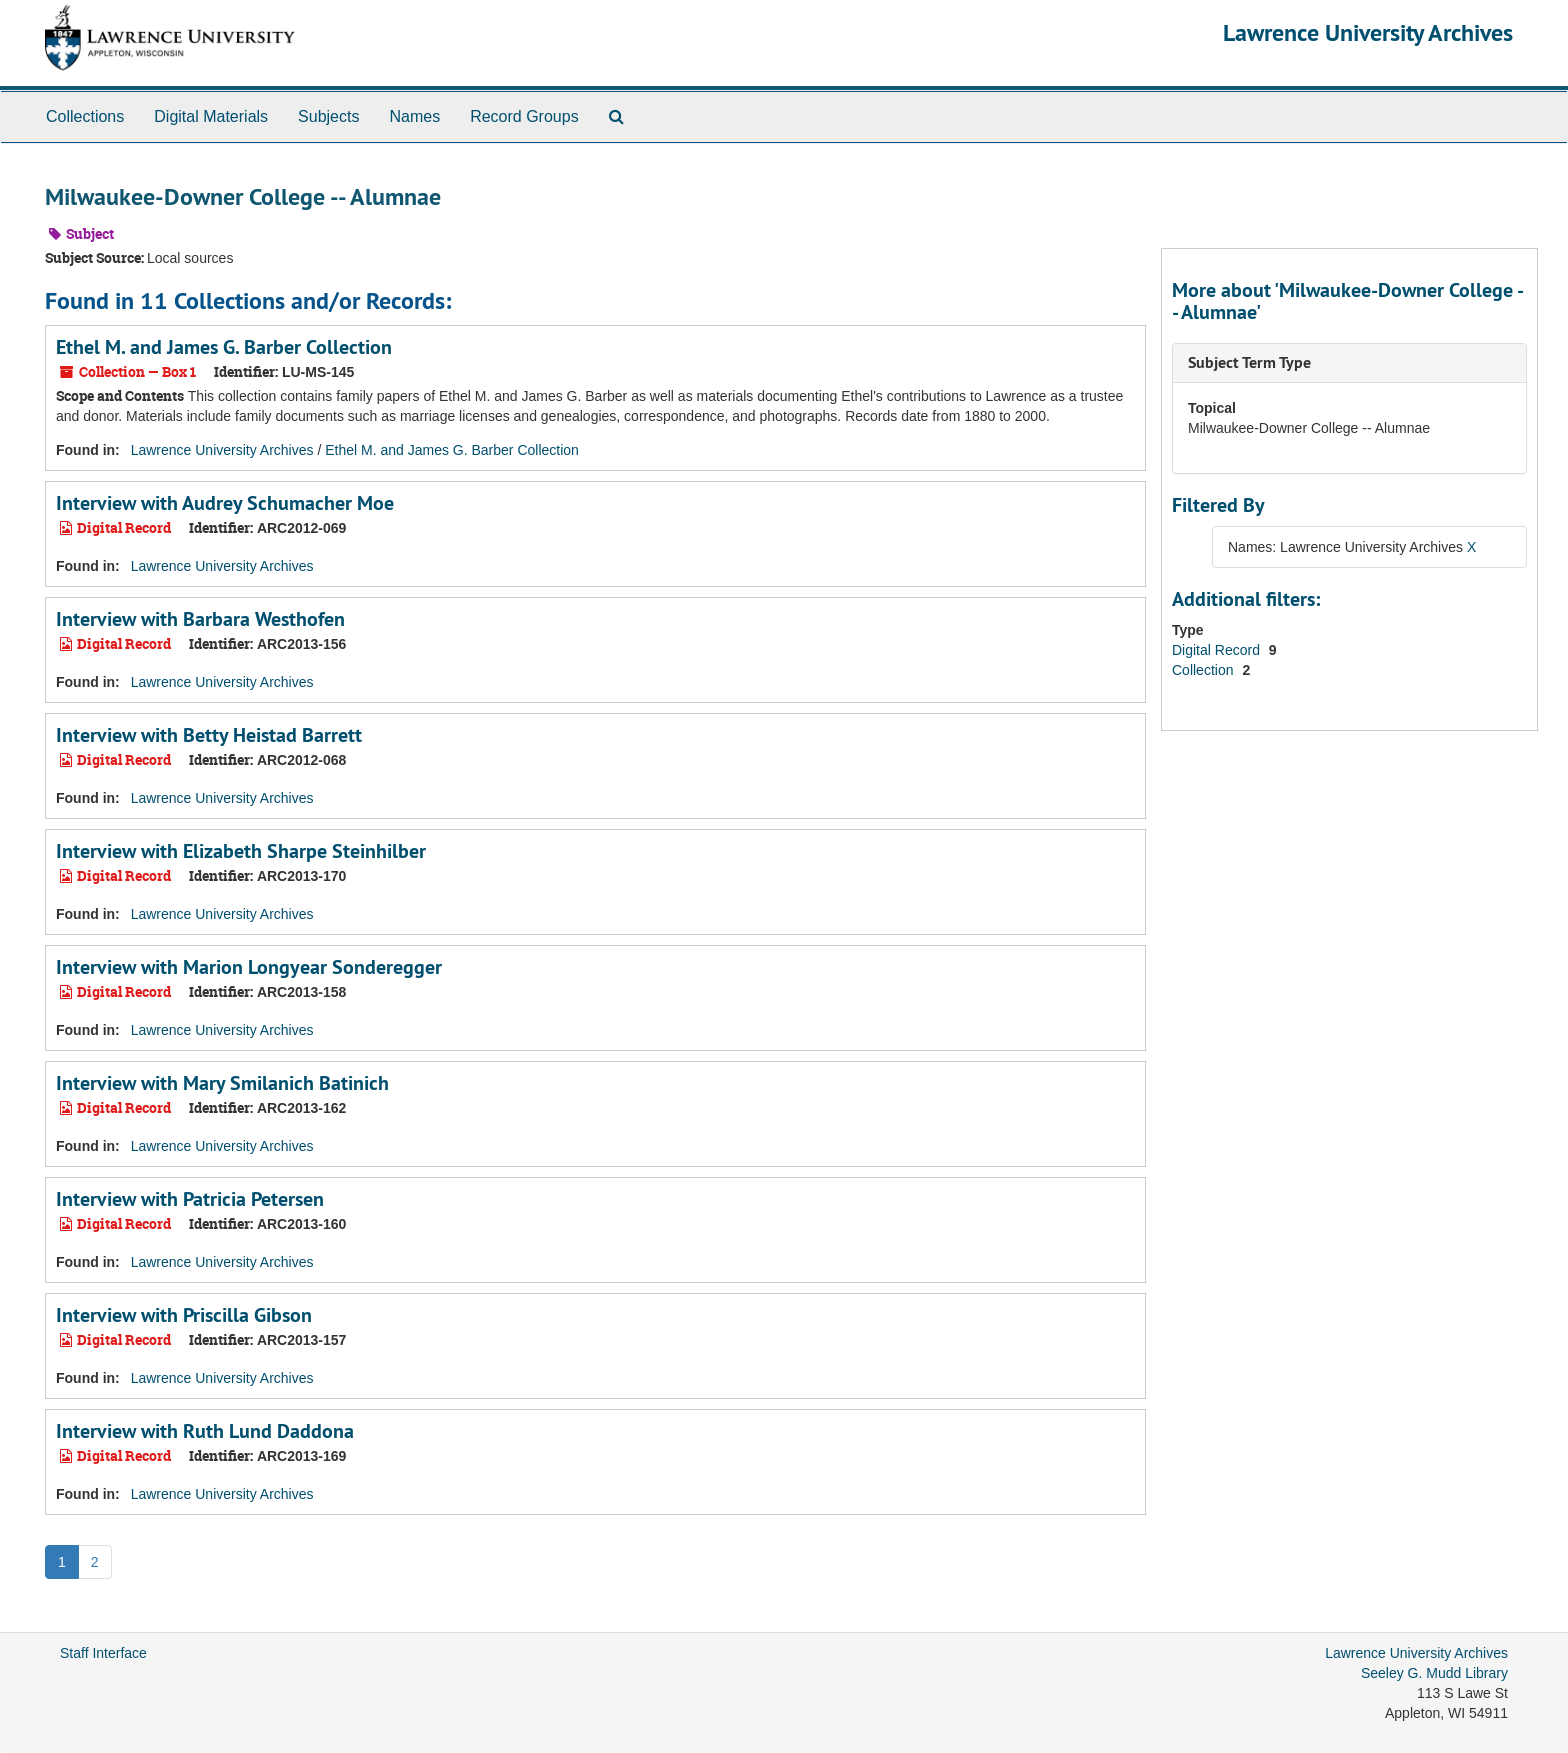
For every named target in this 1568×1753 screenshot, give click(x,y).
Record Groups (524, 116)
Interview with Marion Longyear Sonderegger (249, 967)
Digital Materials (211, 116)
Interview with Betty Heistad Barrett (209, 735)
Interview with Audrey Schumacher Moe (225, 503)
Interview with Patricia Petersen (190, 1199)
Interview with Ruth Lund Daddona (205, 1431)
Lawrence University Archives (1368, 32)
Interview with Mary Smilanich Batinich (222, 1083)
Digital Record (1218, 650)
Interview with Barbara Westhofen (200, 619)
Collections (85, 116)
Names (414, 116)
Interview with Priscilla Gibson (184, 1315)
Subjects (328, 116)
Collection (1204, 670)
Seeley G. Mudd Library (1434, 1673)
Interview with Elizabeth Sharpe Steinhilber (241, 851)
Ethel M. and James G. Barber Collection (224, 347)
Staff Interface (103, 1653)
